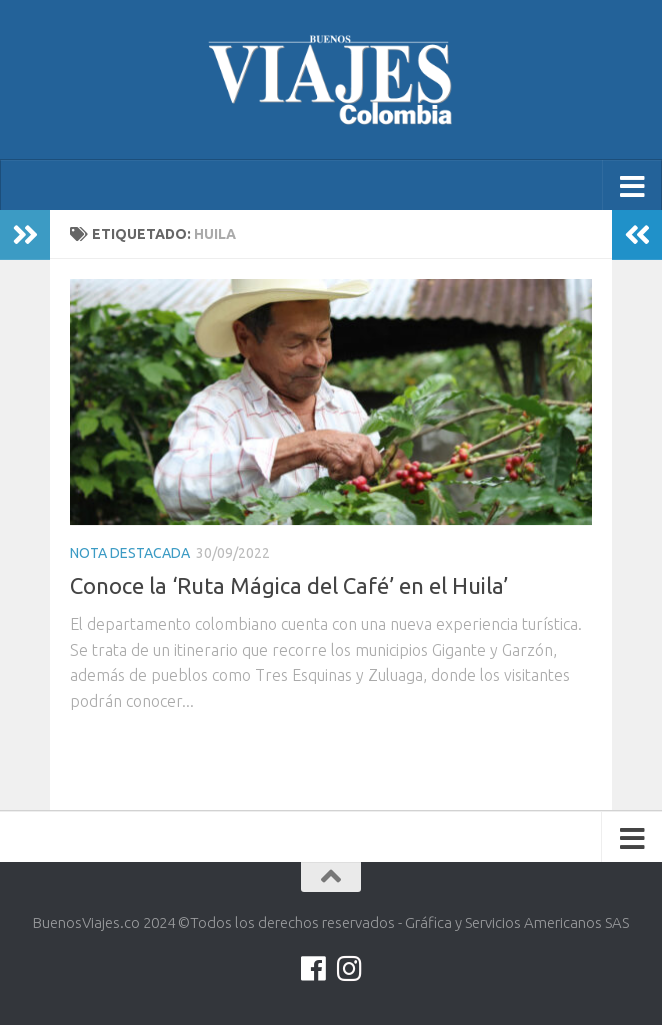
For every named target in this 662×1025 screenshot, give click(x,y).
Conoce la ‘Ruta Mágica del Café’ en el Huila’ (289, 585)
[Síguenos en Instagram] (349, 969)
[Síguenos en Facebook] (313, 969)
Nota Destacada (130, 553)
